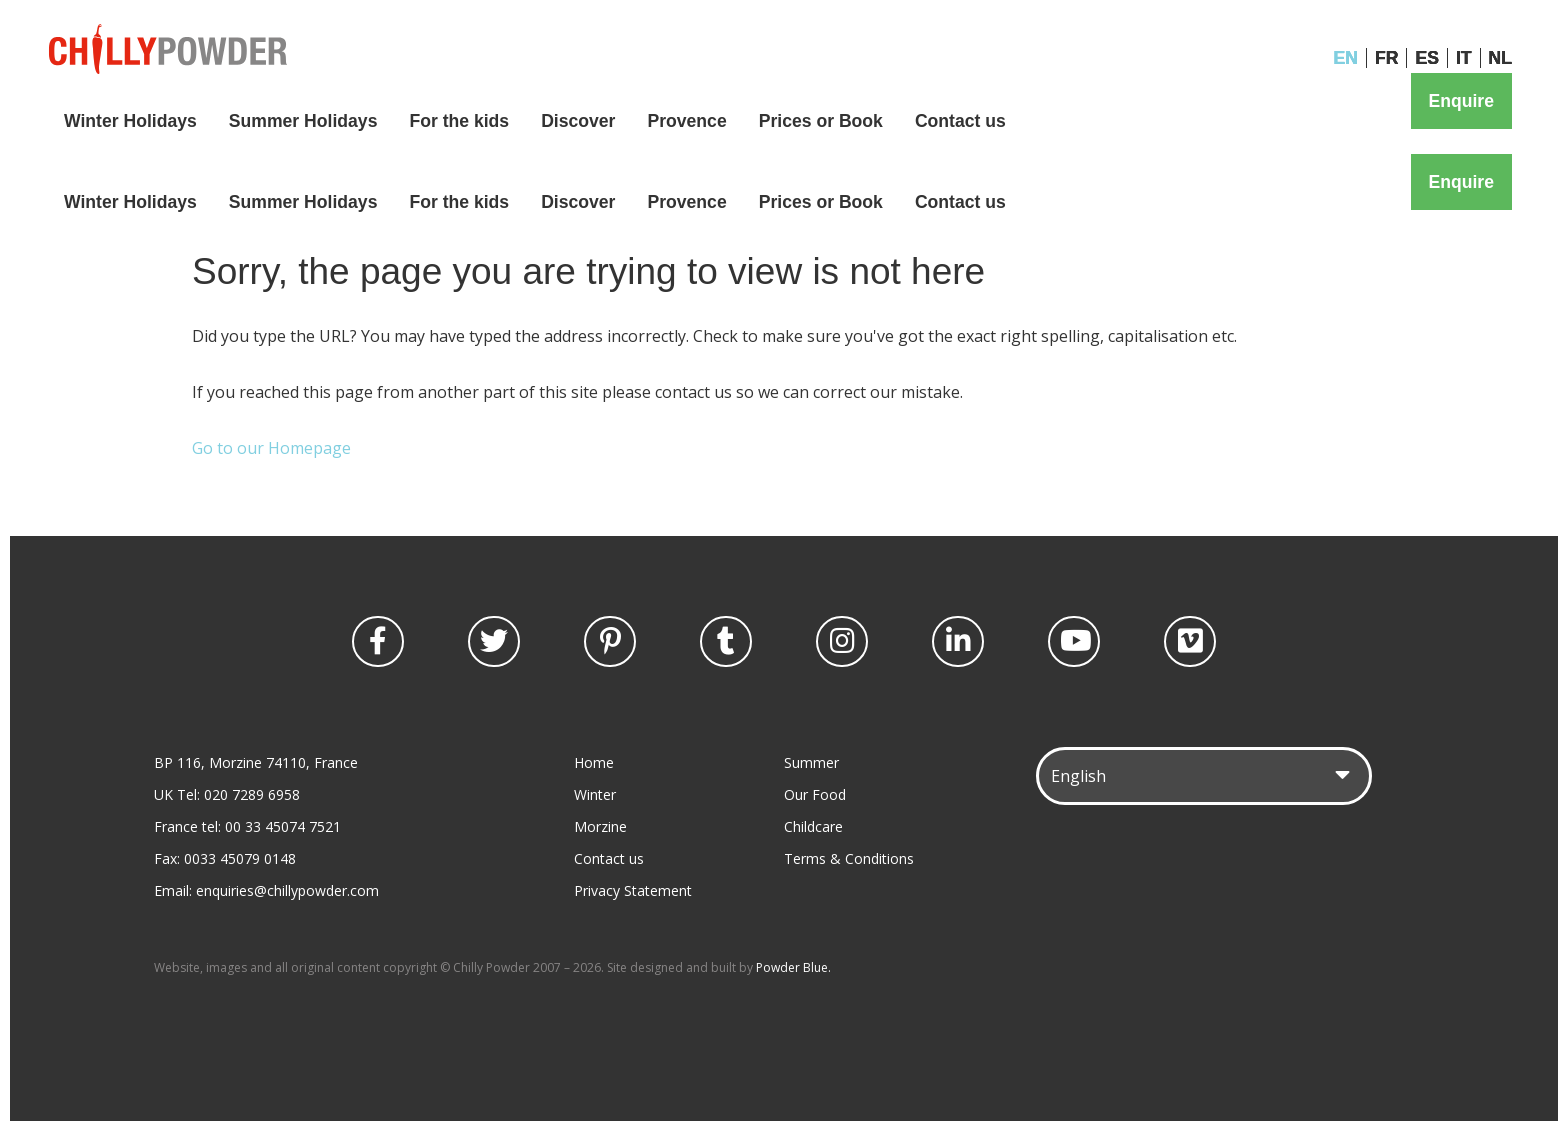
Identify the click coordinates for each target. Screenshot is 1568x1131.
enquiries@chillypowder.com (287, 890)
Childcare (813, 826)
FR (1386, 58)
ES (1426, 58)
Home (594, 762)
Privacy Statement (633, 890)
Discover (578, 121)
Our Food (815, 794)
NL (1500, 58)
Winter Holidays (130, 121)
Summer (811, 762)
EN (1346, 58)
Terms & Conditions (849, 858)
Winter (595, 794)
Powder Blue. (793, 967)
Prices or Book (821, 121)
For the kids (459, 121)
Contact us (960, 121)
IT (1464, 58)
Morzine (600, 826)
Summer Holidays (303, 121)
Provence (686, 121)
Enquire (1462, 101)
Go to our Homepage (271, 448)
